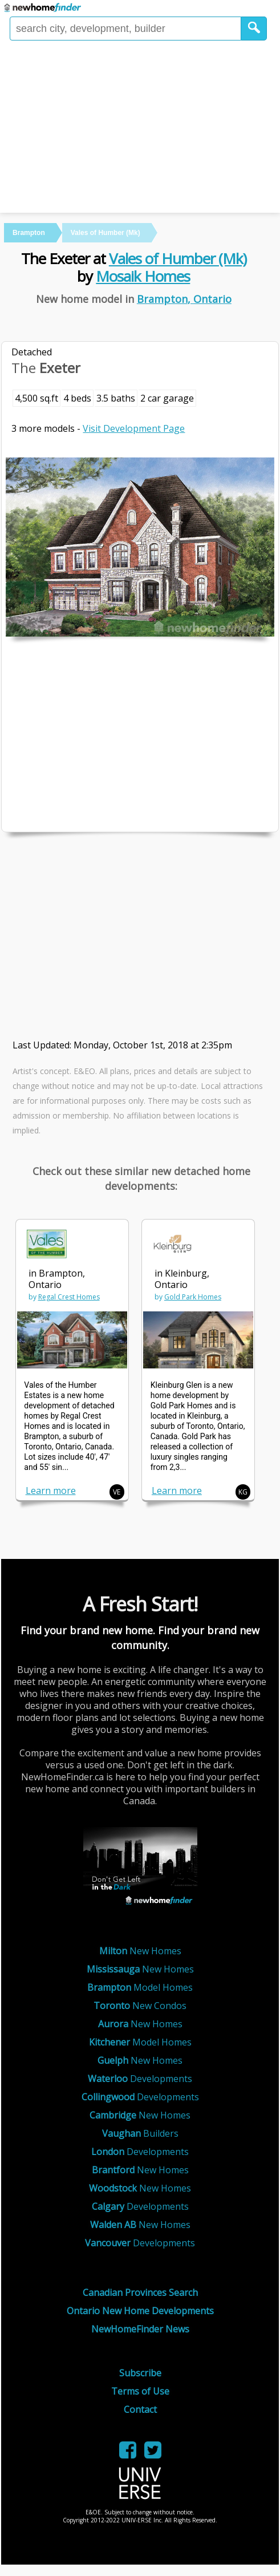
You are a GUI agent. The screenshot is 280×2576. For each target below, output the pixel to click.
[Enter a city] (125, 28)
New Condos (140, 2005)
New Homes (140, 1951)
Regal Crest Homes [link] (69, 1297)
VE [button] (116, 1492)
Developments (140, 2078)
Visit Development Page (134, 428)
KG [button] (242, 1492)
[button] (254, 28)
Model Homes (140, 1987)
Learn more (51, 1490)
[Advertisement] (140, 127)
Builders (140, 2133)
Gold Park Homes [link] (192, 1297)
